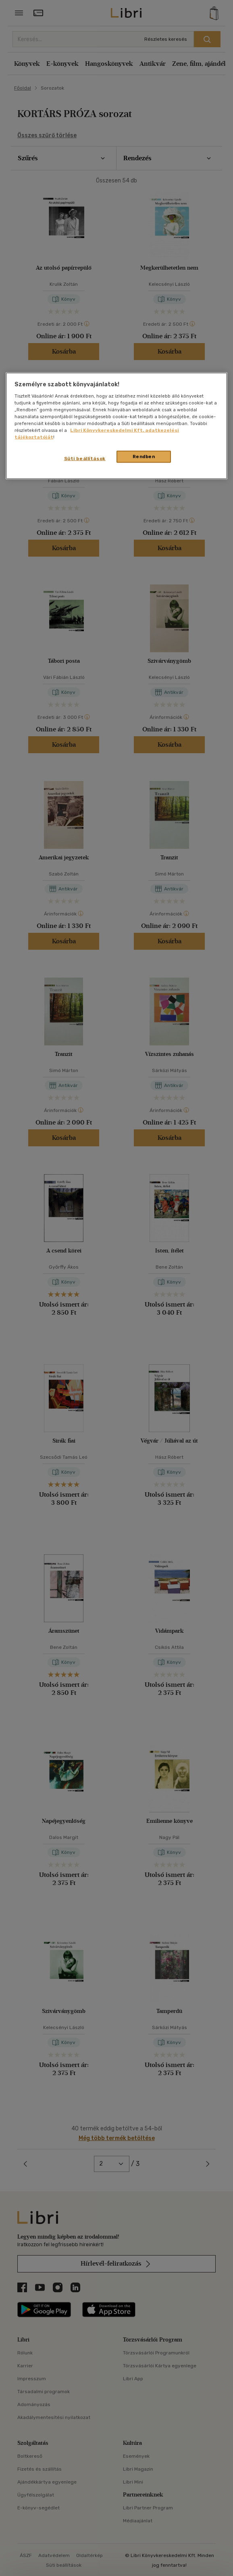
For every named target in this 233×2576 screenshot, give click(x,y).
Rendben (144, 456)
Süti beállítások (85, 458)
